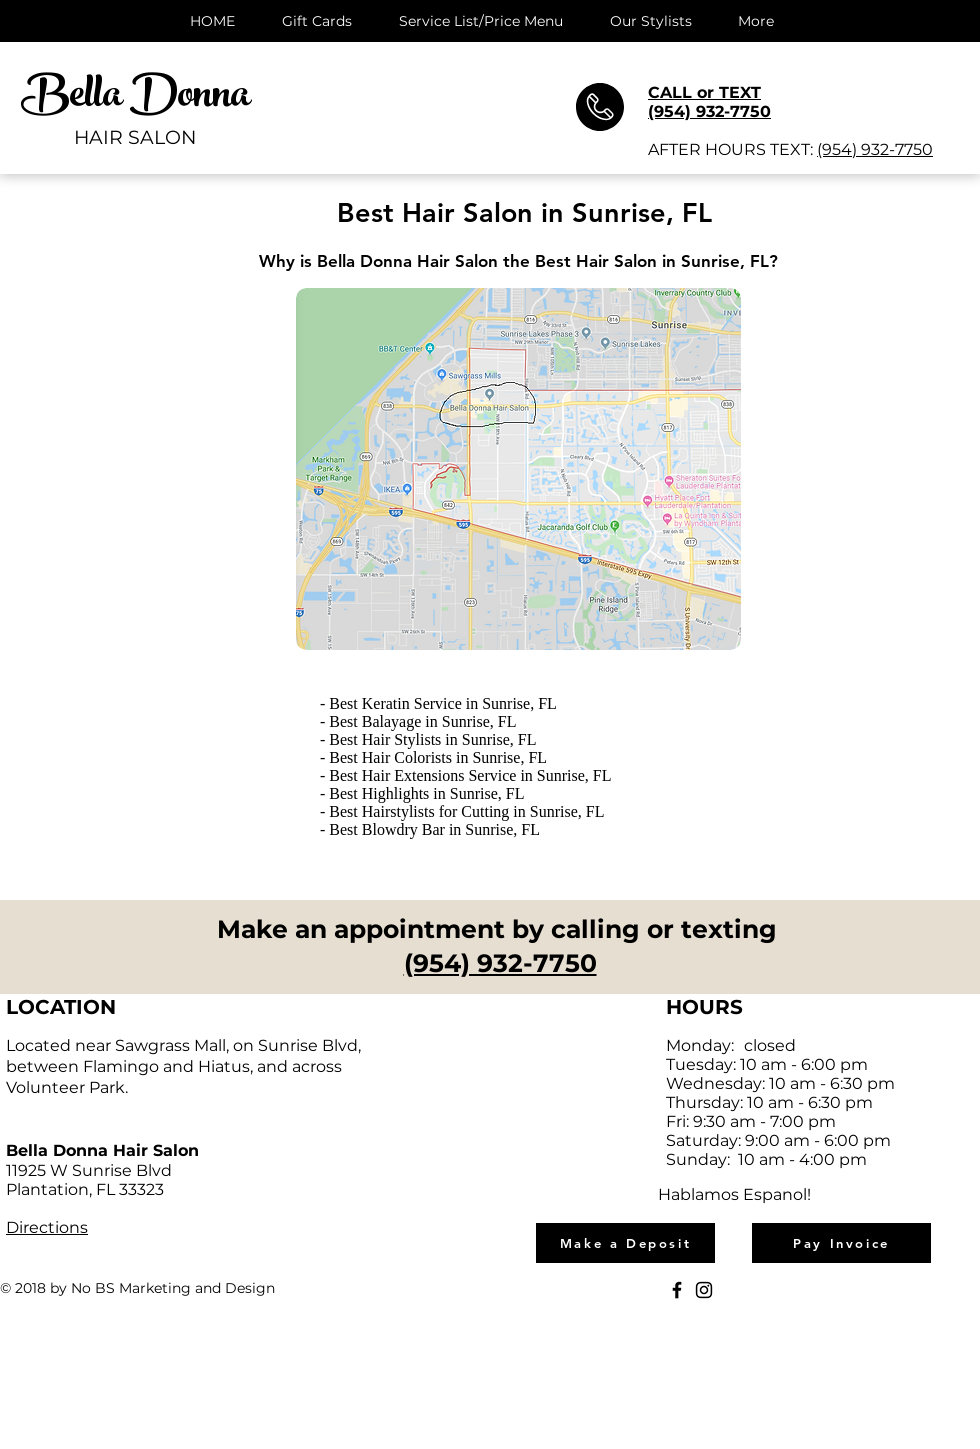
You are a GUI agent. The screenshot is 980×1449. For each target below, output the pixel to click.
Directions (47, 1227)
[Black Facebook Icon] (677, 1290)
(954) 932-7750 (875, 149)
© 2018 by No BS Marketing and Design (137, 1288)
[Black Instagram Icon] (704, 1290)
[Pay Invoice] (841, 1243)
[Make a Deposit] (625, 1243)
